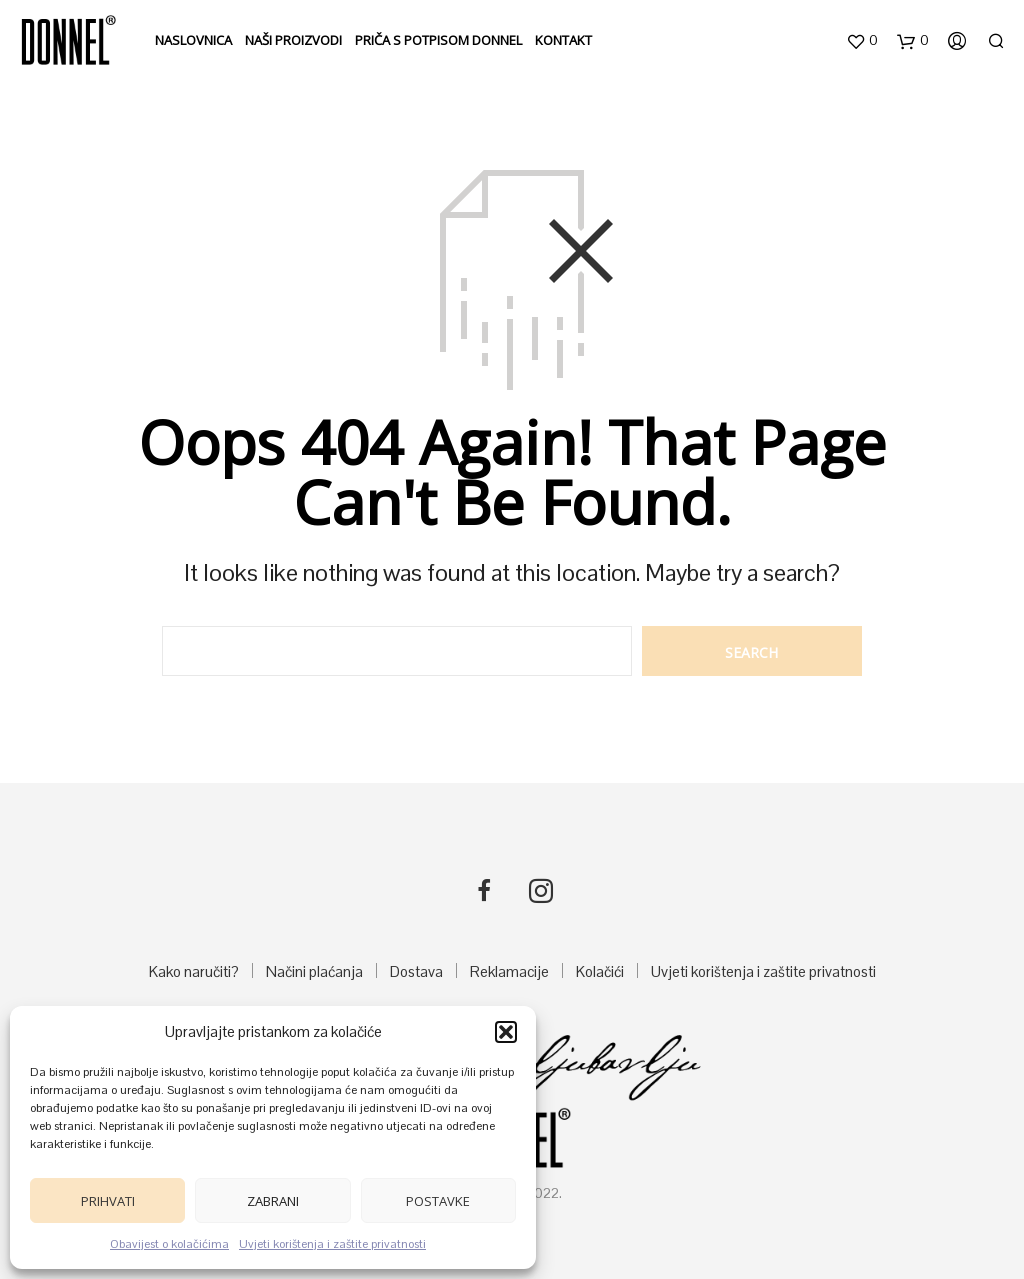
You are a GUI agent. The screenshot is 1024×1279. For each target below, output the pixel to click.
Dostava (416, 971)
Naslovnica (193, 40)
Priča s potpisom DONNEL (438, 40)
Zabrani (273, 1201)
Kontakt (563, 40)
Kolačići (600, 971)
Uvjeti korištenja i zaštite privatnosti (332, 1244)
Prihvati (108, 1201)
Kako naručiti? (194, 971)
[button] (506, 1032)
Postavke (438, 1201)
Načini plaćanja (314, 971)
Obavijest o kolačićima (169, 1244)
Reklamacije (509, 971)
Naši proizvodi (293, 40)
